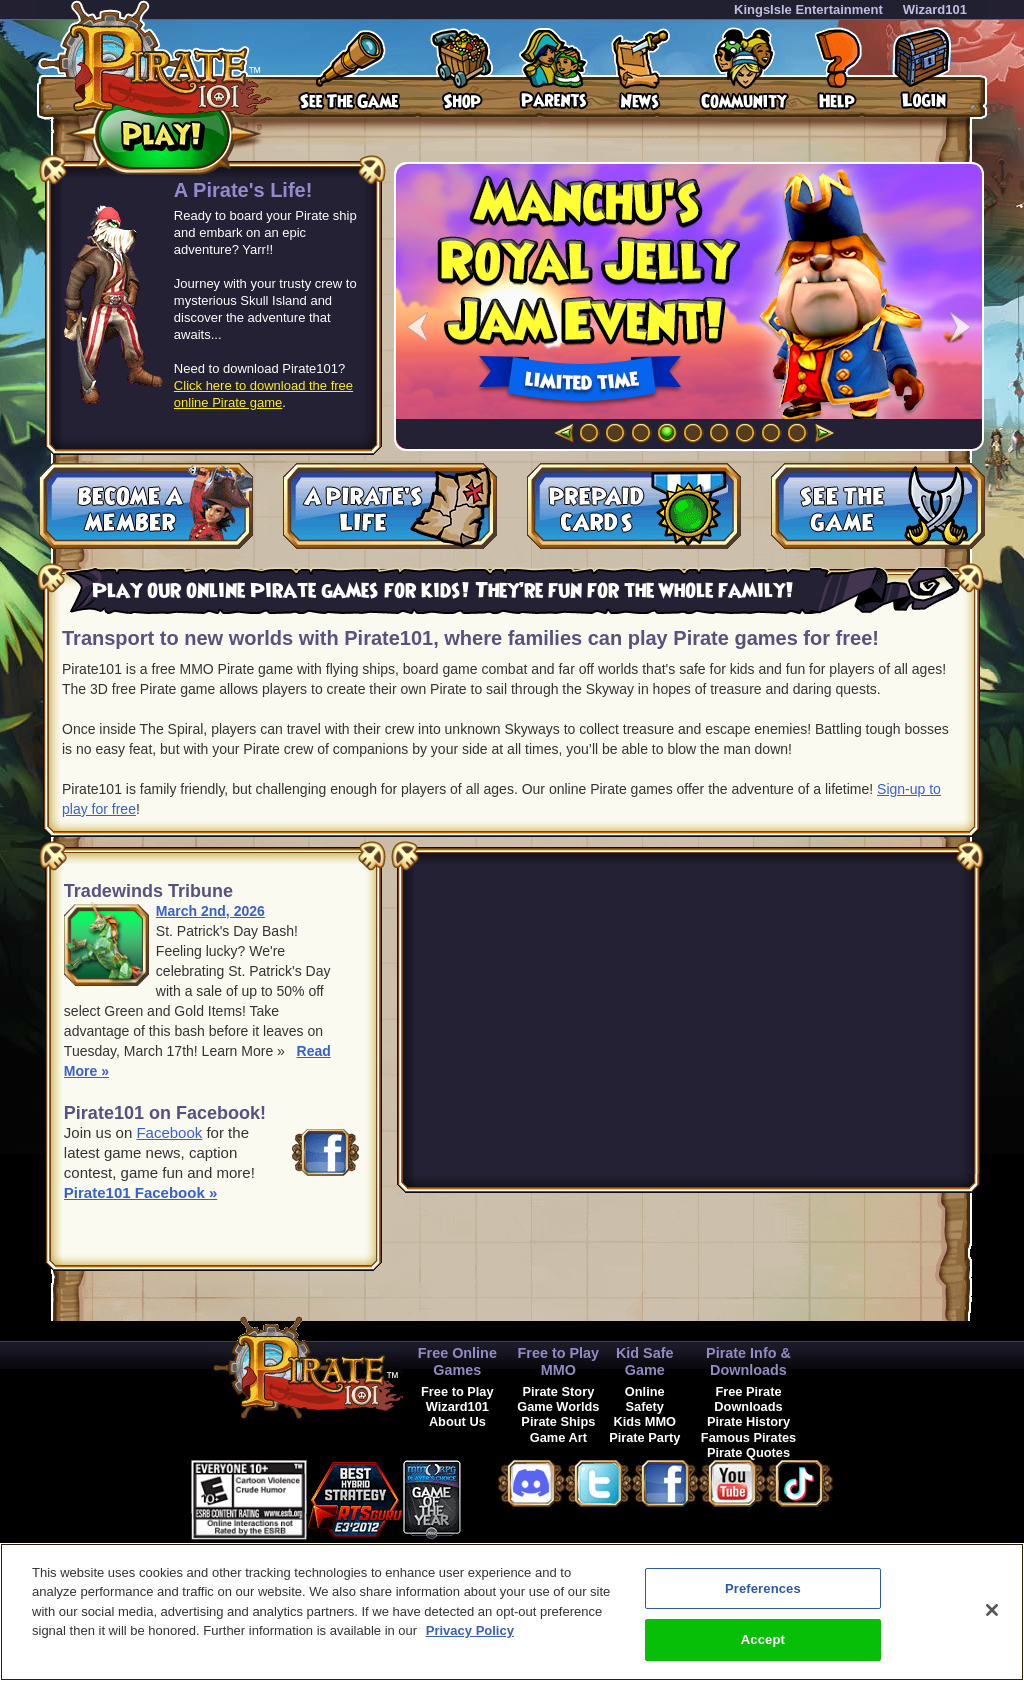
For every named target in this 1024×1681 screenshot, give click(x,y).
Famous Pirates (748, 1437)
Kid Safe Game (645, 1361)
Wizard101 (935, 9)
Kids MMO (644, 1421)
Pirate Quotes (748, 1452)
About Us (457, 1421)
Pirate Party (644, 1437)
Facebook (169, 1132)
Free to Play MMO (559, 1361)
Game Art (558, 1437)
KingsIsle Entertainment (808, 9)
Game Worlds (558, 1406)
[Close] (992, 1610)
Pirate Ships (558, 1421)
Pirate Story (558, 1391)
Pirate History (748, 1421)
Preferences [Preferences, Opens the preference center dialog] (763, 1588)
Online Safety (645, 1399)
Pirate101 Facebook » (140, 1192)
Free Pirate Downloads (748, 1399)
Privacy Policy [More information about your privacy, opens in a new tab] (470, 1630)
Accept (763, 1639)
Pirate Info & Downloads (748, 1361)
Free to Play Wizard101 (457, 1399)
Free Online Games (457, 1361)
